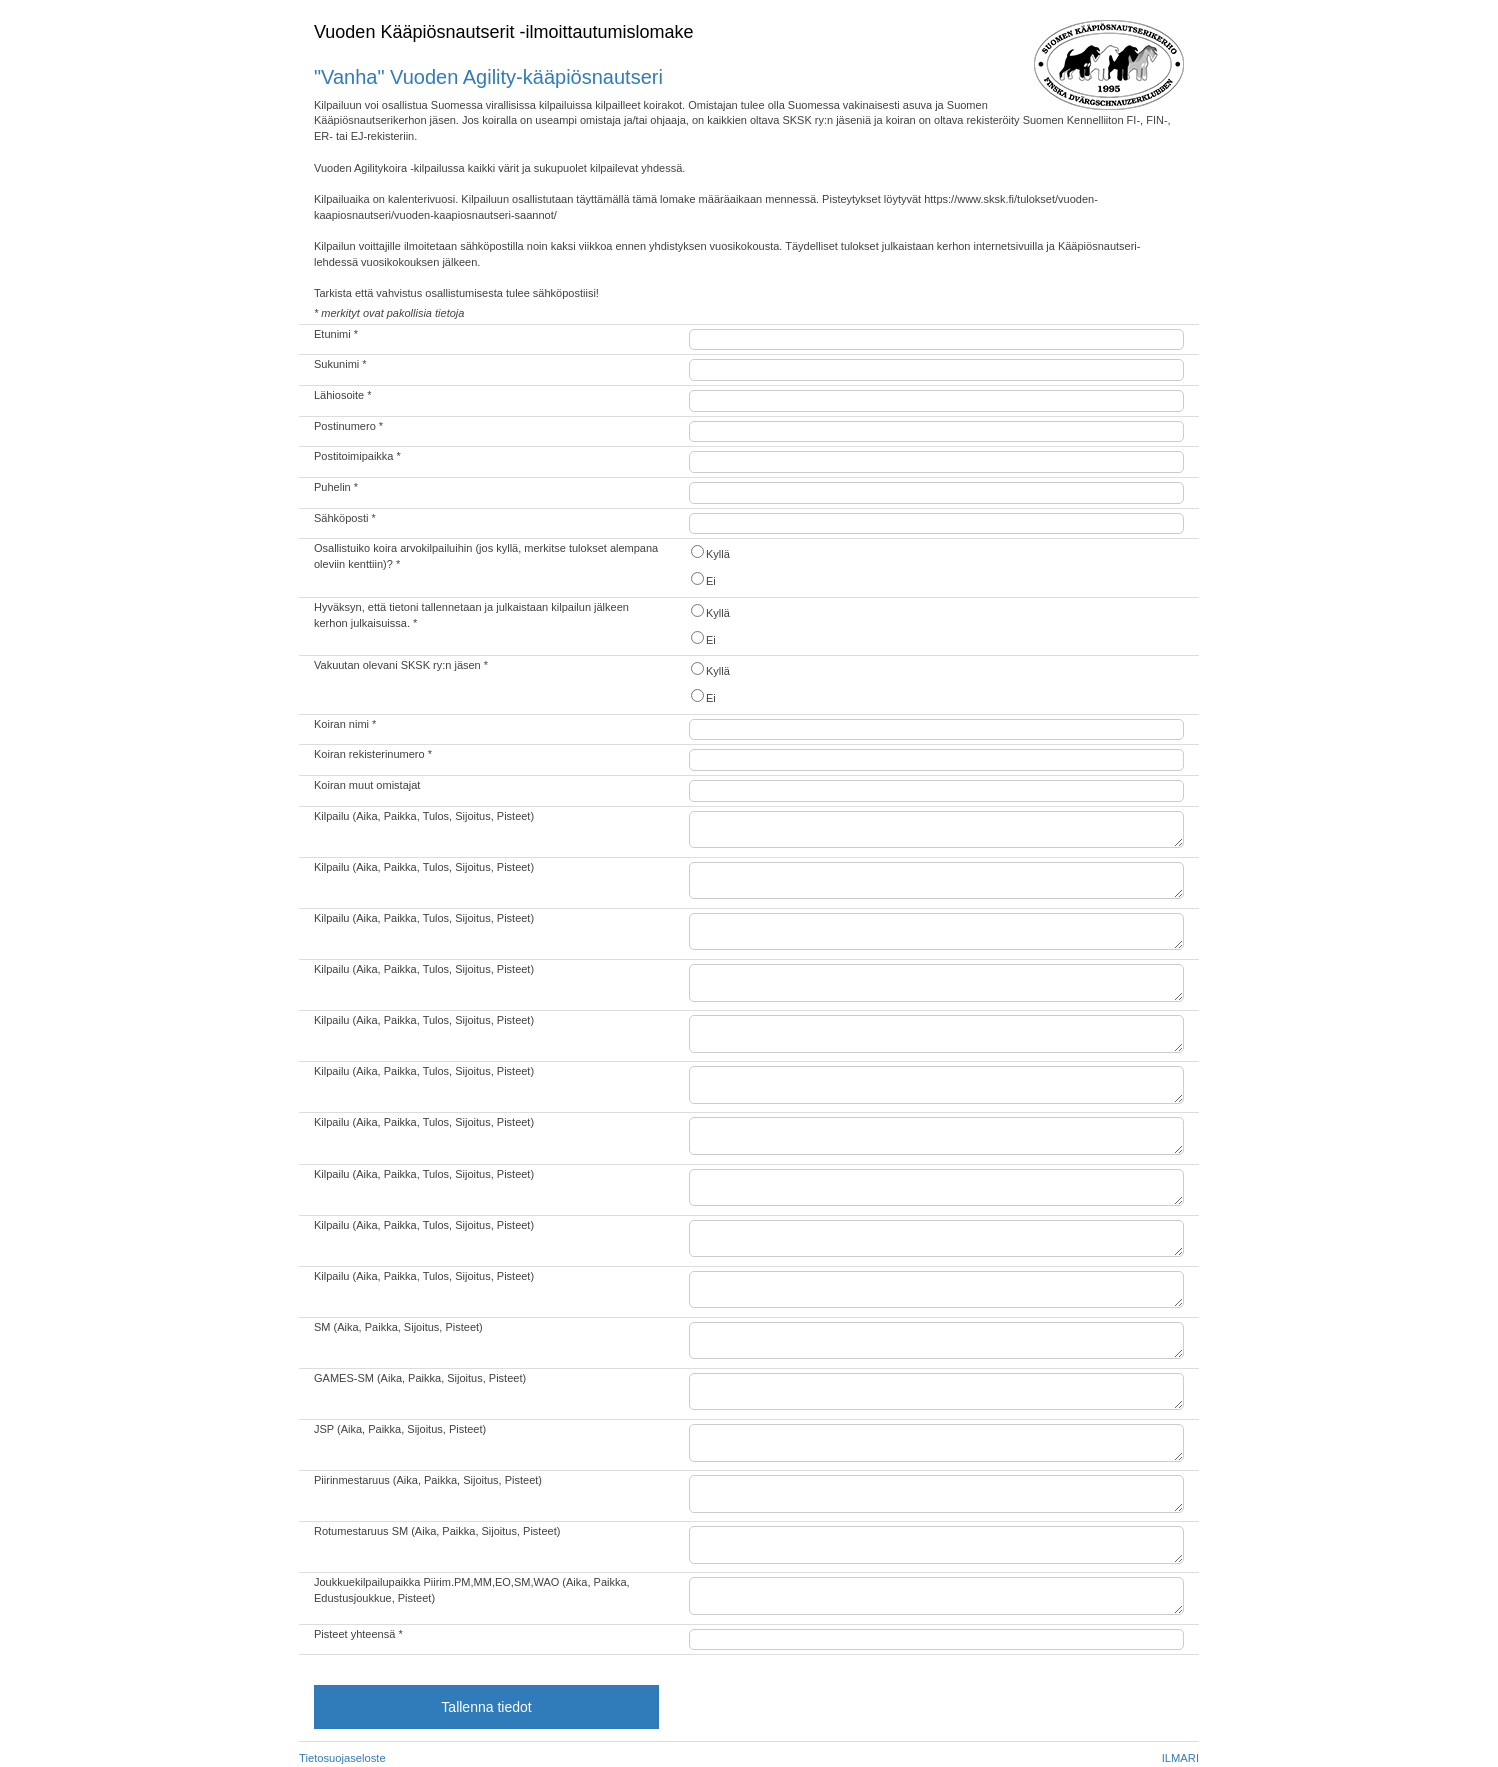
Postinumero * (348, 426)
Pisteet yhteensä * (358, 1634)
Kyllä (709, 552)
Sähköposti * (345, 518)
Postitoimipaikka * (357, 456)
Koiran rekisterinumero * (373, 754)
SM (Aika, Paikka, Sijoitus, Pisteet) (398, 1327)
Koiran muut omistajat (367, 785)
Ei (702, 579)
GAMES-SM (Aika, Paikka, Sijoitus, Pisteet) (420, 1378)
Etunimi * (336, 334)
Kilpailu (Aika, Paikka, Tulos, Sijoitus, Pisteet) (424, 816)
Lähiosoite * (343, 395)
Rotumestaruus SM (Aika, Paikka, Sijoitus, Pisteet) (437, 1531)
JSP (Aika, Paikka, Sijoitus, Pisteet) (400, 1429)
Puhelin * (336, 487)
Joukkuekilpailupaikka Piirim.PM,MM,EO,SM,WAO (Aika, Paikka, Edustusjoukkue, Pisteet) (472, 1590)
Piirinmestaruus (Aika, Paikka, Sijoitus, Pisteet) (428, 1480)
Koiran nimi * (345, 724)
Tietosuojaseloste (342, 1758)
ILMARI (1180, 1758)
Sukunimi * (340, 364)
